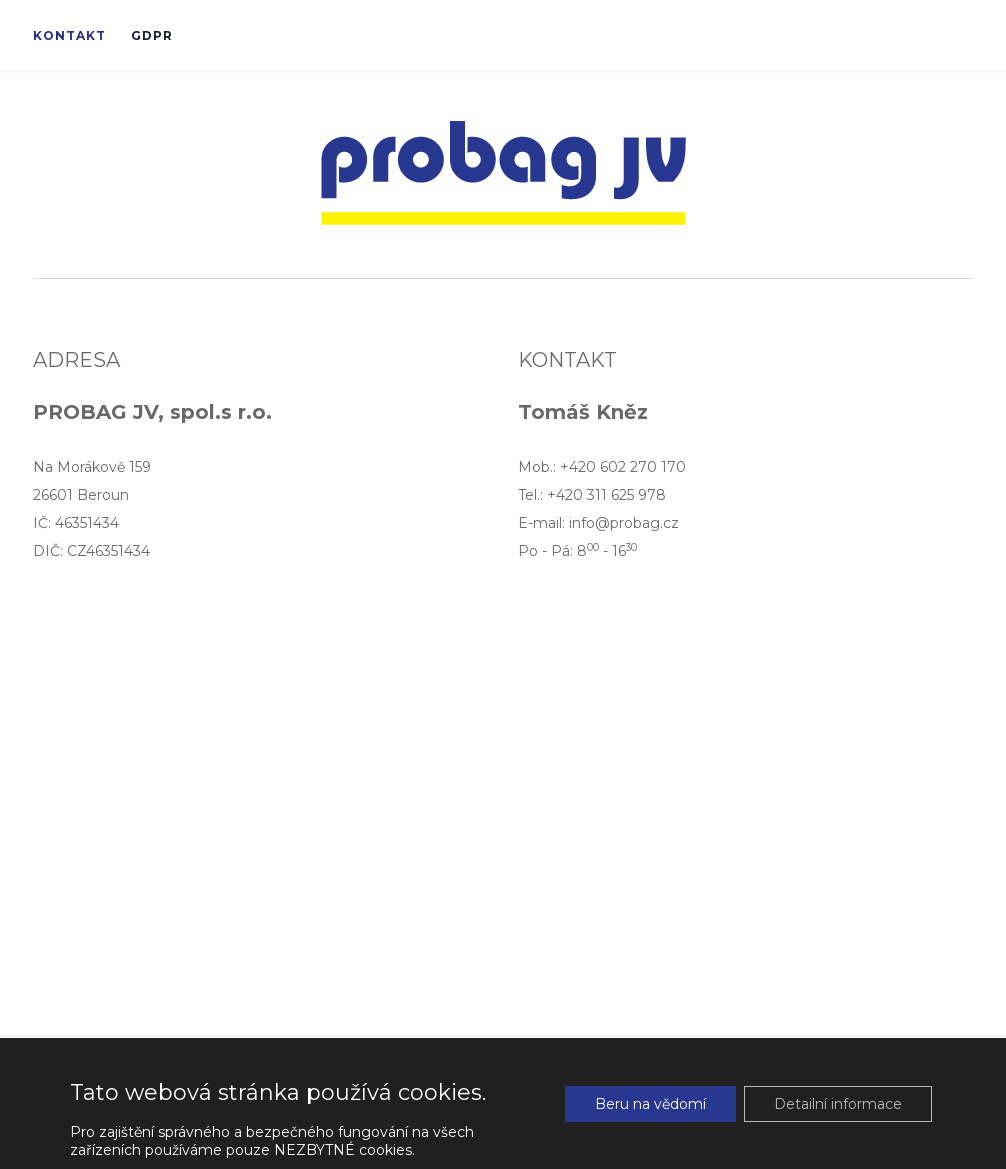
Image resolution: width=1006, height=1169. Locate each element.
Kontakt (69, 35)
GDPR (152, 35)
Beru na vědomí (650, 1104)
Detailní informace (838, 1104)
